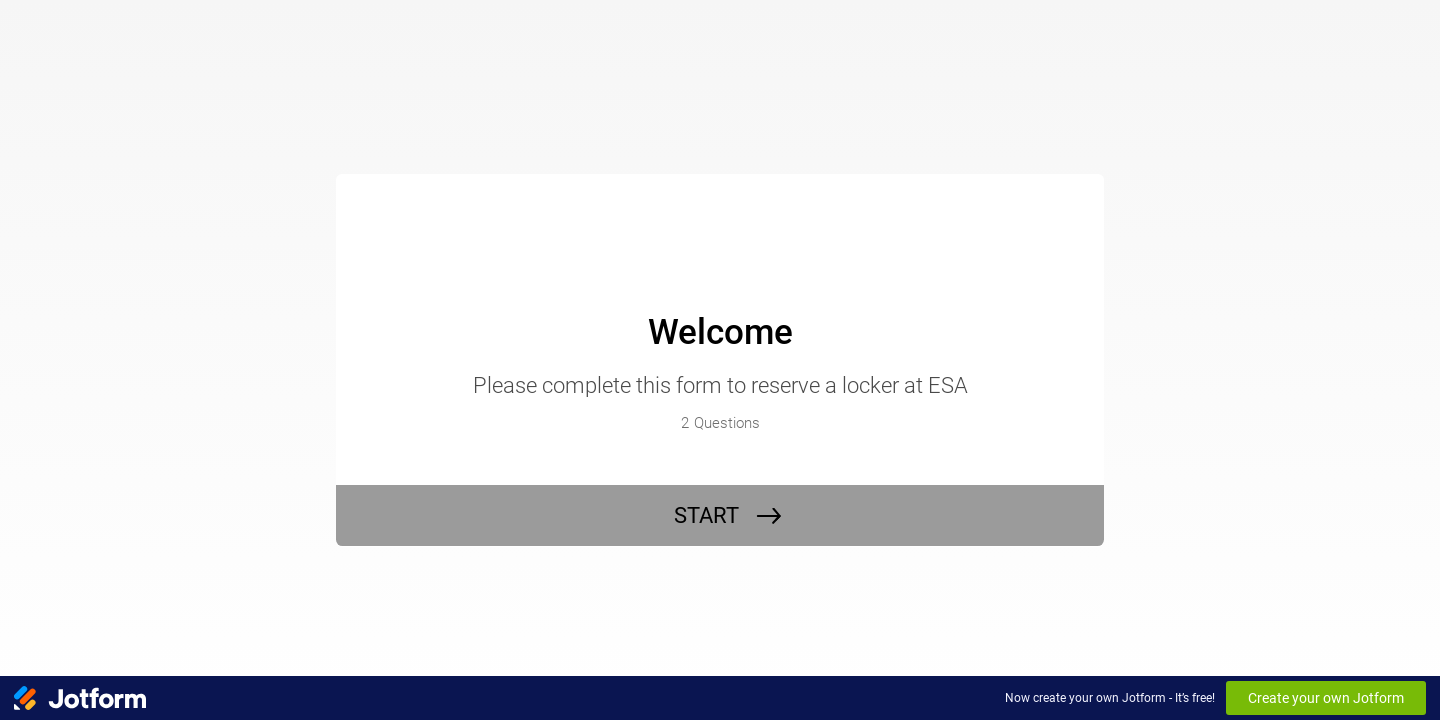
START (706, 515)
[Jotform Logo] (80, 698)
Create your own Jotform (1326, 698)
